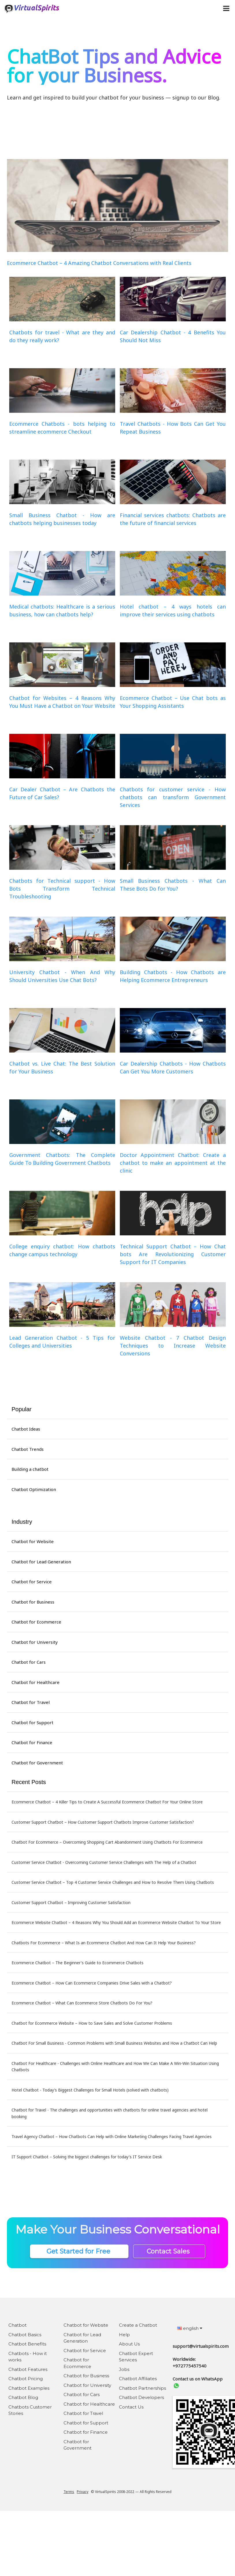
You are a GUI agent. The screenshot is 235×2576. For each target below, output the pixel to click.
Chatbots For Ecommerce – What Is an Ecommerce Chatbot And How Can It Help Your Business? (104, 1942)
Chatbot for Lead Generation (41, 1562)
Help (124, 2334)
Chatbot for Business (33, 1602)
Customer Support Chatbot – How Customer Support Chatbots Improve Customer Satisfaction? (103, 1822)
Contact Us (131, 2407)
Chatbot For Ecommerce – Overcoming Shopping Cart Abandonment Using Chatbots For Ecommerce (107, 1842)
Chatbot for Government (37, 1763)
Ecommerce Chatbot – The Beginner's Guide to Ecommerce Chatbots (77, 1962)
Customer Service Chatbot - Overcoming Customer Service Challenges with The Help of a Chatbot (104, 1862)
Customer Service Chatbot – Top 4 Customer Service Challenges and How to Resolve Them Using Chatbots (113, 1882)
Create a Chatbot (138, 2325)
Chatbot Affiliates (138, 2378)
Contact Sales (169, 2251)
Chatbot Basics (24, 2334)
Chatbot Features (27, 2369)
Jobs (124, 2369)
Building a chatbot (30, 1469)
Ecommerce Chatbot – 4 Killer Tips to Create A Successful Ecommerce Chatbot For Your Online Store (107, 1802)
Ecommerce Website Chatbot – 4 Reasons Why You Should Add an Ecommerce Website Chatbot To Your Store (116, 1922)
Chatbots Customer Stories (30, 2410)
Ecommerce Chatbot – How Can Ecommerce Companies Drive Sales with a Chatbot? (92, 1983)
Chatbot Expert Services (136, 2357)
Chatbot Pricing (25, 2378)
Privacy (82, 2491)
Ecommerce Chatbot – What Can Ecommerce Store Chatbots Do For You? (82, 2003)
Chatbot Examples (28, 2388)
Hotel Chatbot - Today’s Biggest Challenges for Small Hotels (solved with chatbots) (90, 2090)
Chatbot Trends (28, 1449)
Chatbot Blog (23, 2397)
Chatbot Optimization (34, 1489)
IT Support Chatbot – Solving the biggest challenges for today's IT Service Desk (87, 2156)
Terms (69, 2491)
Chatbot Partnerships (142, 2388)
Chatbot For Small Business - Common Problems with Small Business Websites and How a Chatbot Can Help (114, 2043)
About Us (129, 2344)
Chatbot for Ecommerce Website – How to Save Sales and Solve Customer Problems (92, 2023)
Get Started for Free (79, 2251)
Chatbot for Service (32, 1581)
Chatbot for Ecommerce (36, 1622)
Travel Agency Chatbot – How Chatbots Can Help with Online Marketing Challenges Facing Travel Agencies (112, 2136)
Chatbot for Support (32, 1722)
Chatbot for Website (33, 1541)
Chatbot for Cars (29, 1662)
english (189, 2328)
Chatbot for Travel (31, 1702)
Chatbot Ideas (26, 1429)
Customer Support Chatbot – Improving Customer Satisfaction (71, 1902)
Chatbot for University (35, 1642)
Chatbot (17, 2325)
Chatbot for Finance (32, 1742)
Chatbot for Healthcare (35, 1682)
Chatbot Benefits (27, 2344)
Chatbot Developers (141, 2397)
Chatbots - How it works (27, 2357)
